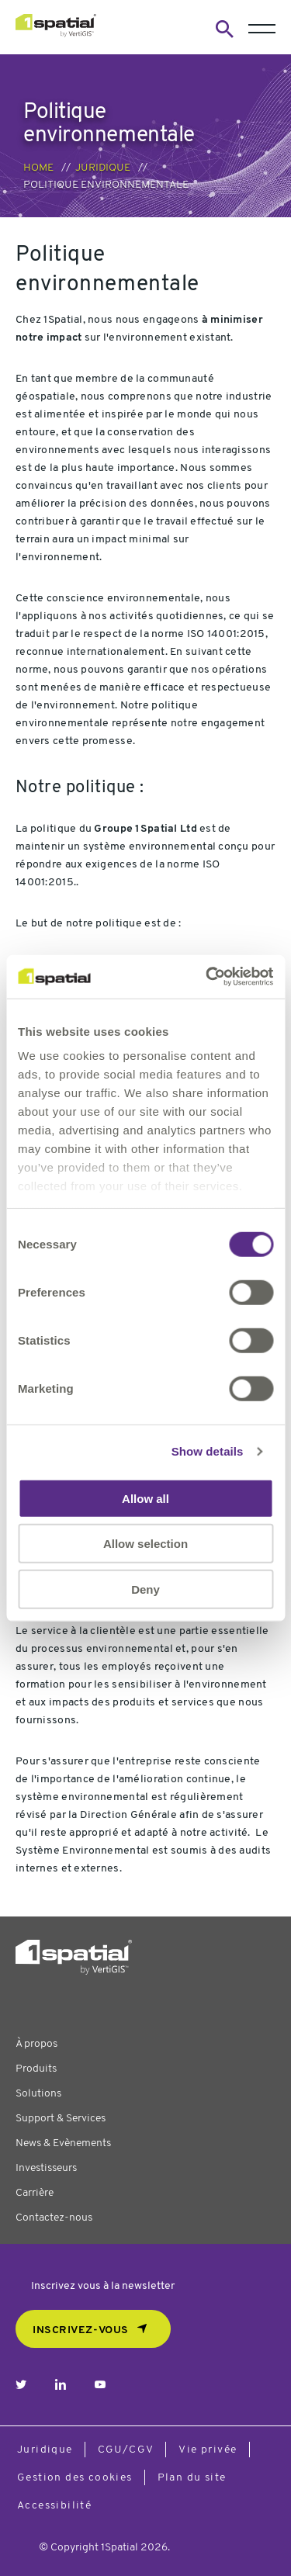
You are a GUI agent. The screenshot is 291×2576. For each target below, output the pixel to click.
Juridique (102, 168)
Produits (36, 2069)
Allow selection (145, 1543)
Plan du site (192, 2478)
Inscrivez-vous (81, 2330)
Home (38, 168)
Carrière (35, 2193)
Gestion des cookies (75, 2478)
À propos (36, 2044)
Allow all (145, 1497)
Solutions (38, 2094)
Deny (145, 1588)
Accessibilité (54, 2506)
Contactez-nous (54, 2218)
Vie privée (207, 2450)
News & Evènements (63, 2143)
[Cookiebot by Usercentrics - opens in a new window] (207, 977)
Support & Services (61, 2118)
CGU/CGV (126, 2450)
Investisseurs (46, 2168)
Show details (207, 1451)
